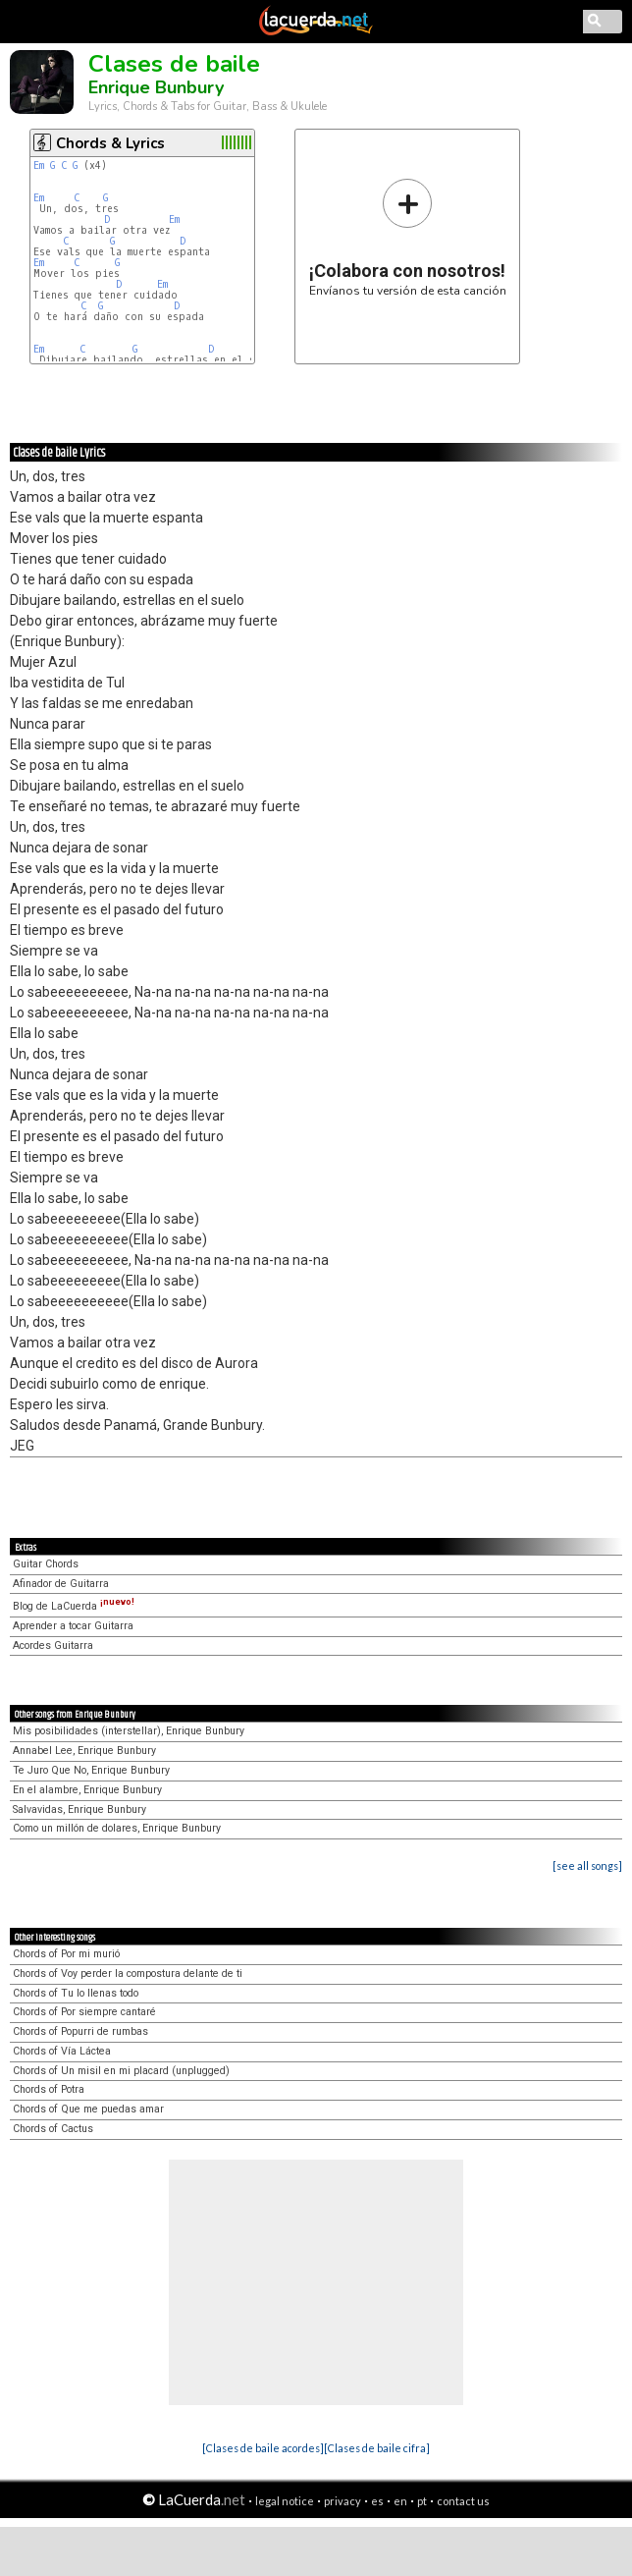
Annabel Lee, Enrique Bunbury (84, 1750)
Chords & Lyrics (110, 143)
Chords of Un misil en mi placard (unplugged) (121, 2070)
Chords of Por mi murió (66, 1953)
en (400, 2500)
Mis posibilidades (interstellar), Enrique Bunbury (128, 1731)
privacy (342, 2500)
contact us (463, 2500)
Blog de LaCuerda (73, 1606)
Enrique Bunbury (156, 87)
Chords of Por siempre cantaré (84, 2011)
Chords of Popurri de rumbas (80, 2031)
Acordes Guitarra (53, 1645)
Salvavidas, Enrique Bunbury (79, 1809)
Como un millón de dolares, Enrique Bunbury (117, 1828)
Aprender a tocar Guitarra (73, 1625)
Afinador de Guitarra (61, 1583)
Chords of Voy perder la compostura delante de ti (127, 1973)
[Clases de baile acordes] (263, 2447)
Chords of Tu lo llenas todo (75, 1993)
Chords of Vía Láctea (62, 2051)
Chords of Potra (48, 2089)
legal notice (284, 2500)
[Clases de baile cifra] (377, 2447)
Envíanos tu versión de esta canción (407, 237)
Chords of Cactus (53, 2128)
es (377, 2500)
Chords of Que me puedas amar (88, 2109)
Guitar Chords (46, 1564)
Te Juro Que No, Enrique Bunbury (91, 1770)
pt (422, 2500)
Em (38, 165)
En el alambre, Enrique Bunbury (87, 1789)
